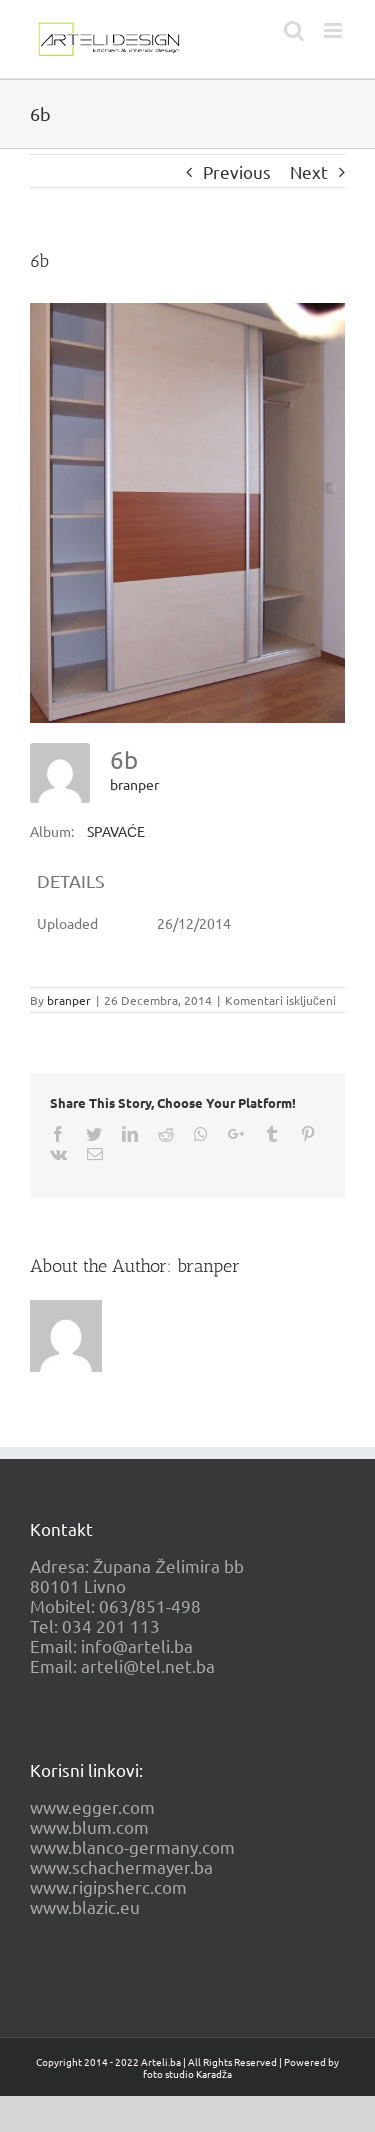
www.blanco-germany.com (132, 1846)
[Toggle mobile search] (294, 30)
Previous (237, 171)
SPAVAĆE (116, 831)
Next (309, 171)
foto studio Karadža (187, 2073)
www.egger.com (92, 1806)
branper (134, 784)
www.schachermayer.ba (121, 1866)
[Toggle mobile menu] (334, 30)
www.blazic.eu (85, 1906)
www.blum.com (89, 1826)
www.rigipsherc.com (108, 1886)
